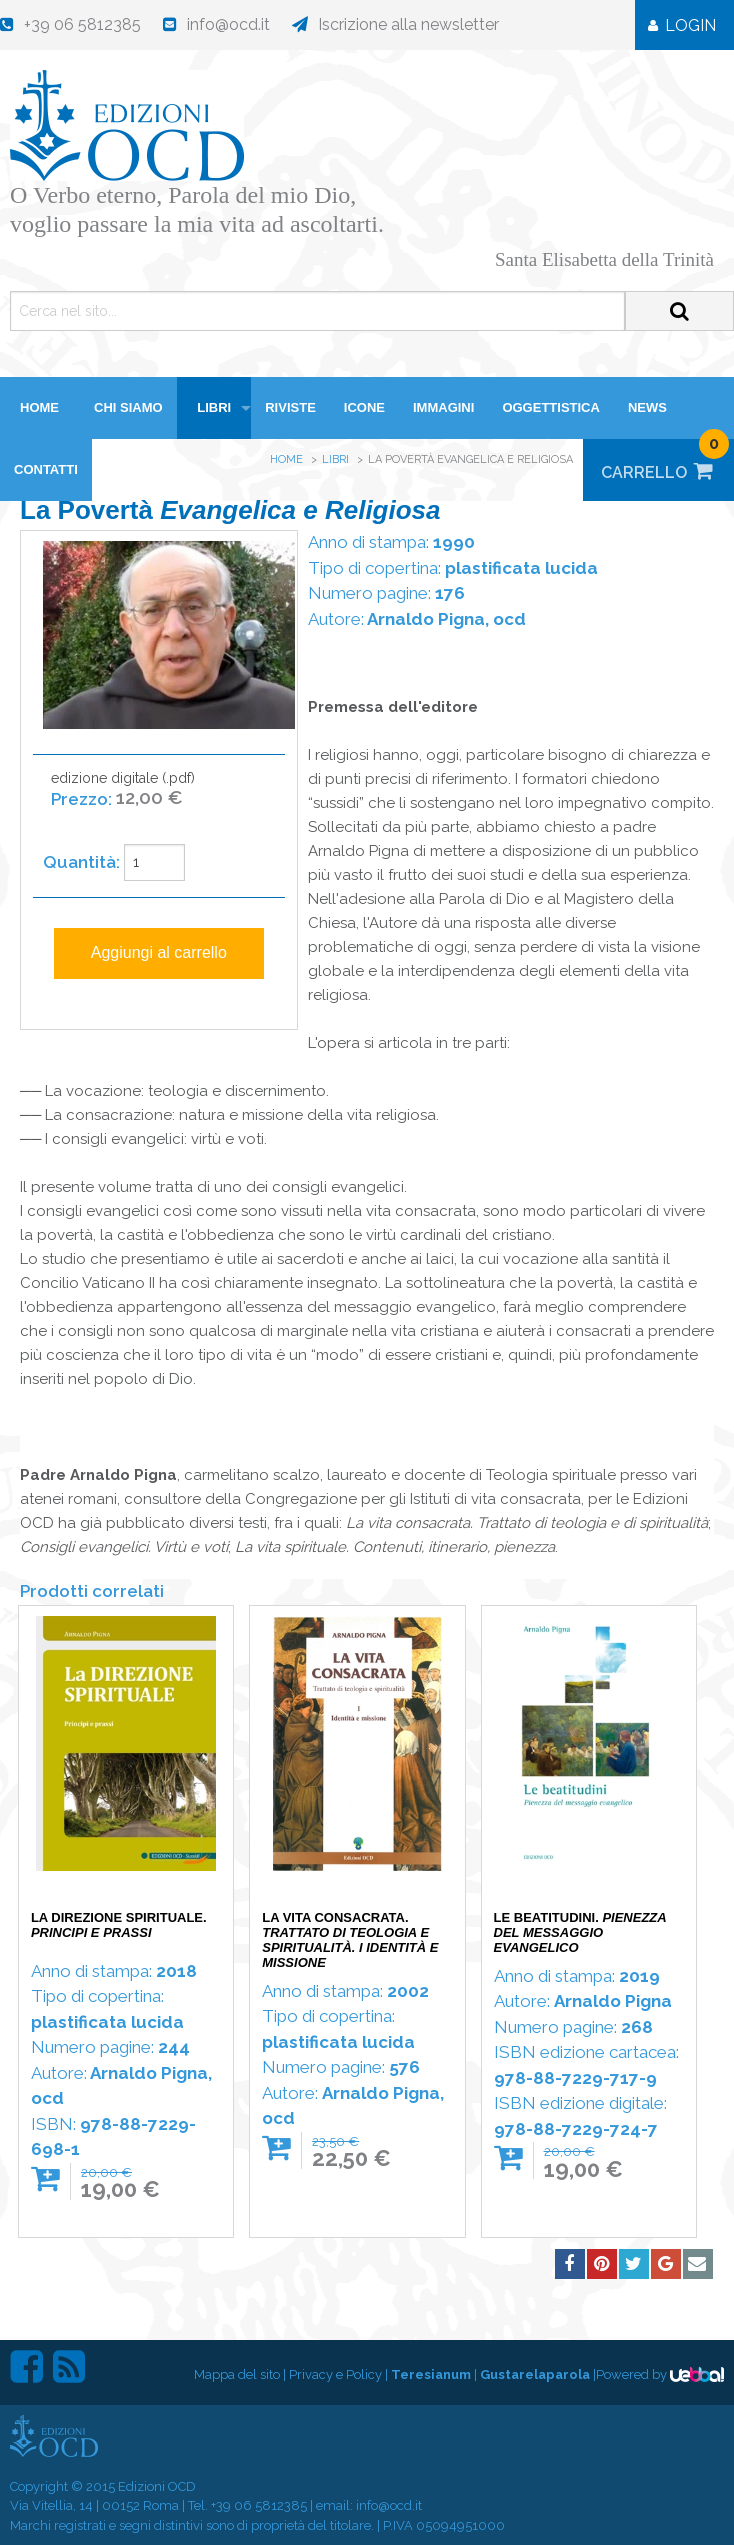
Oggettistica (551, 407)
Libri (214, 407)
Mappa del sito (237, 2374)
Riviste (290, 407)
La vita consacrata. (350, 1940)
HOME (39, 407)
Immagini (443, 407)
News (647, 407)
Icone (364, 407)
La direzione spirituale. (119, 1925)
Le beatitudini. (580, 1932)
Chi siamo (128, 407)
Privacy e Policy (335, 2374)
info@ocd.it (389, 2505)
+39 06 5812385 (259, 2505)
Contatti (46, 469)
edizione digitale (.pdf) (123, 799)
